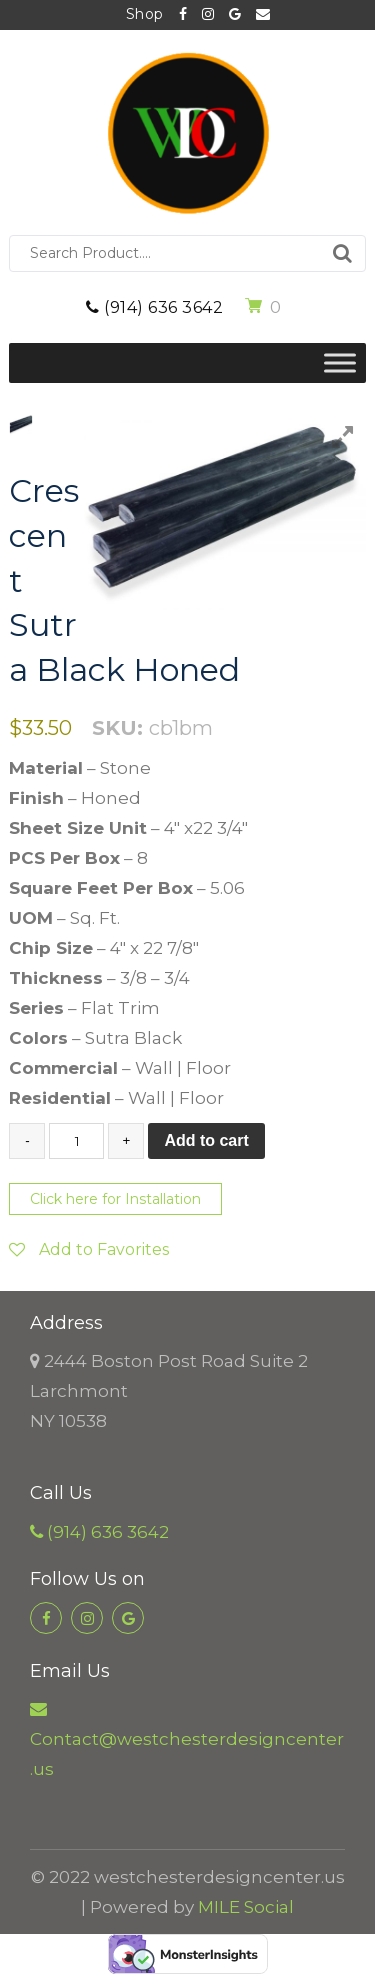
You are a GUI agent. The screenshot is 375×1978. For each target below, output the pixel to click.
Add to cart (206, 1140)
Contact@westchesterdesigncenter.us (263, 15)
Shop (145, 14)
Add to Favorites (89, 1249)
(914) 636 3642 (154, 307)
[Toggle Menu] (340, 362)
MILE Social (246, 1907)
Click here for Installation (115, 1199)
